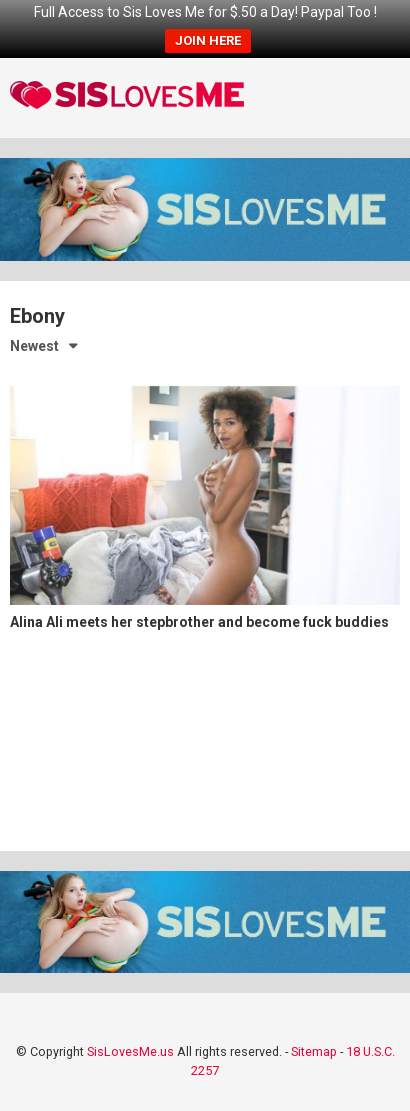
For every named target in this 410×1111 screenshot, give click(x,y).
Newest (34, 346)
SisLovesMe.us (130, 1051)
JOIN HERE (208, 40)
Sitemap (314, 1051)
